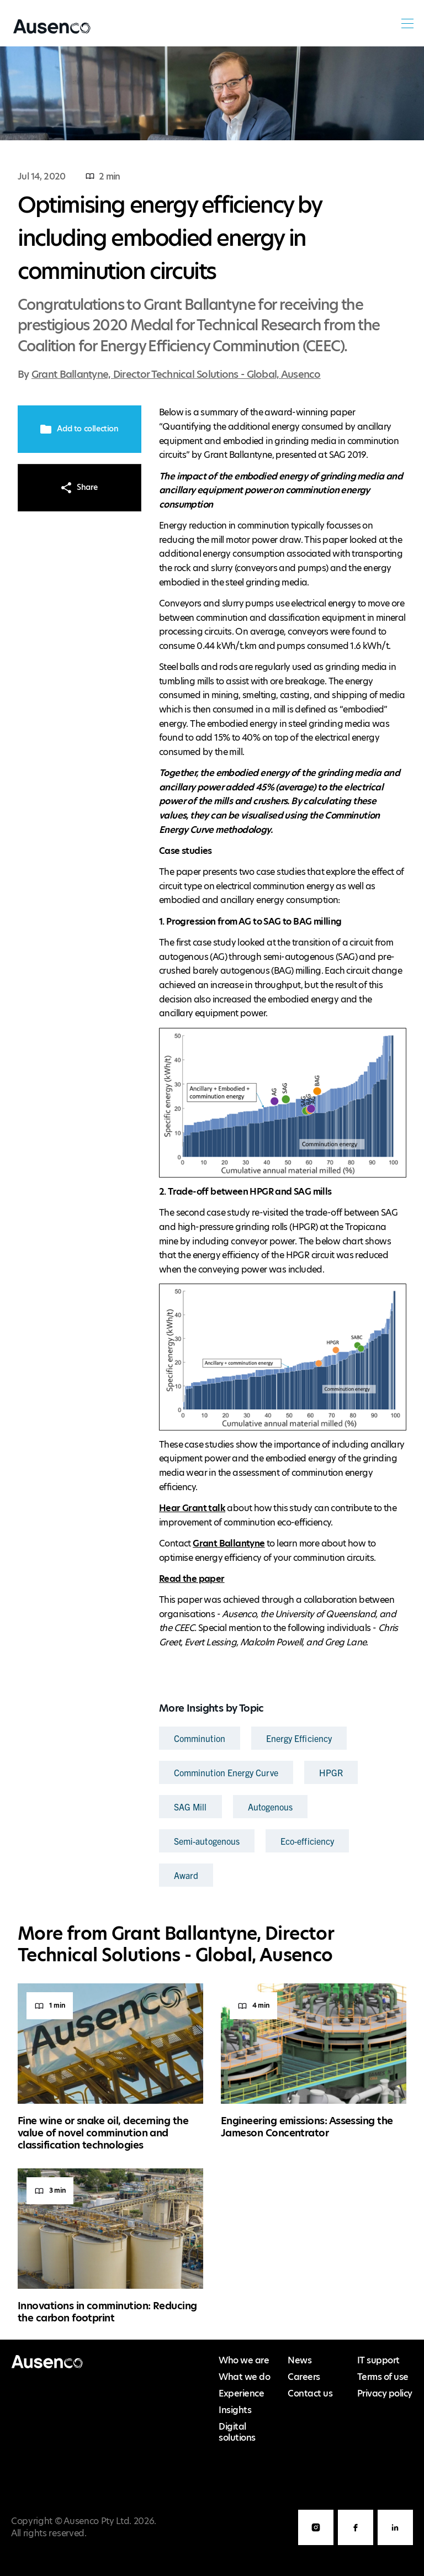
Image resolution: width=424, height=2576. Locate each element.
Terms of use (383, 2377)
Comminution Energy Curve (226, 1772)
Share (79, 487)
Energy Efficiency (299, 1738)
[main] (212, 1192)
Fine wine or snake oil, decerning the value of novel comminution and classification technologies (103, 2132)
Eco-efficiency (307, 1840)
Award (186, 1875)
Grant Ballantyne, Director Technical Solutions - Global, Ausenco (176, 374)
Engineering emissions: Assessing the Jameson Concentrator (307, 2127)
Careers (304, 2377)
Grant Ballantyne (228, 1543)
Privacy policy (384, 2393)
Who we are (244, 2360)
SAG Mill (190, 1806)
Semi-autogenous (207, 1840)
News (299, 2360)
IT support (378, 2360)
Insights (235, 2410)
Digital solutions (237, 2432)
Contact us (310, 2393)
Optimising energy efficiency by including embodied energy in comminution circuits (169, 238)
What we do (244, 2377)
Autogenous (270, 1806)
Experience (241, 2393)
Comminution (199, 1738)
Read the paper (192, 1578)
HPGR (331, 1772)
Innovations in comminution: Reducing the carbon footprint (107, 2312)
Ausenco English (48, 33)
